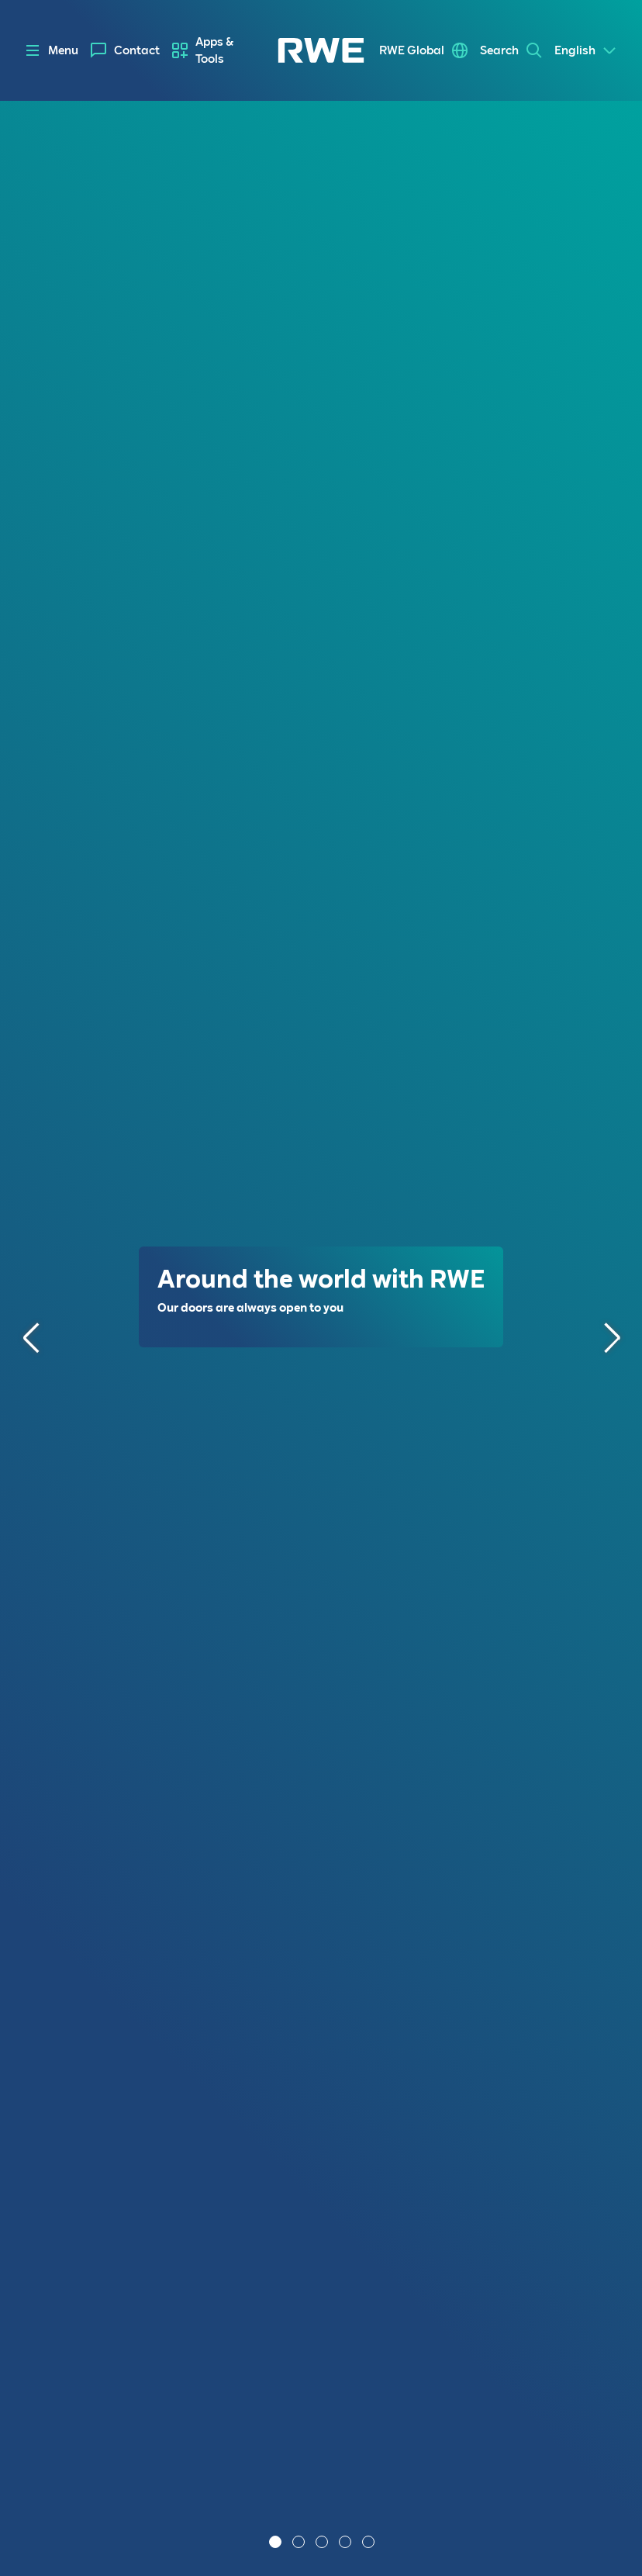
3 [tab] (323, 2543)
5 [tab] (370, 2543)
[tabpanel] (321, 1338)
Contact (137, 50)
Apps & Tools (214, 50)
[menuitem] (125, 50)
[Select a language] (585, 50)
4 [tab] (346, 2543)
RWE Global (411, 50)
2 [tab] (300, 2543)
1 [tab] (277, 2543)
